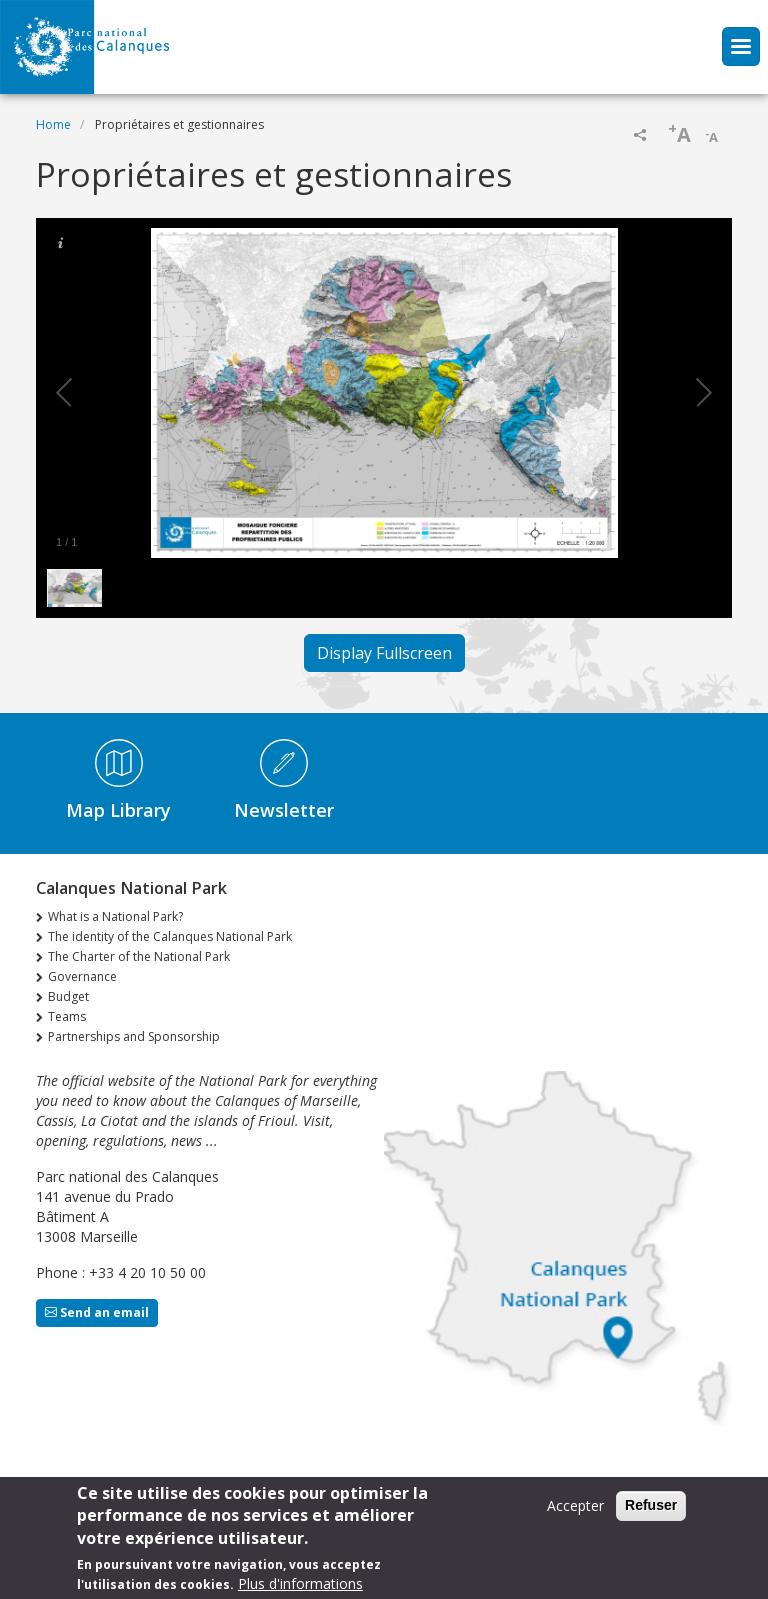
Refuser (651, 1509)
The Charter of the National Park (139, 956)
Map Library (118, 810)
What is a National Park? (115, 916)
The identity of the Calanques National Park (170, 936)
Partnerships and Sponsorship (134, 1036)
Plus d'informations (300, 1587)
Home (53, 124)
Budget (68, 996)
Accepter (575, 1509)
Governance (82, 976)
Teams (67, 1016)
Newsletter (284, 810)
